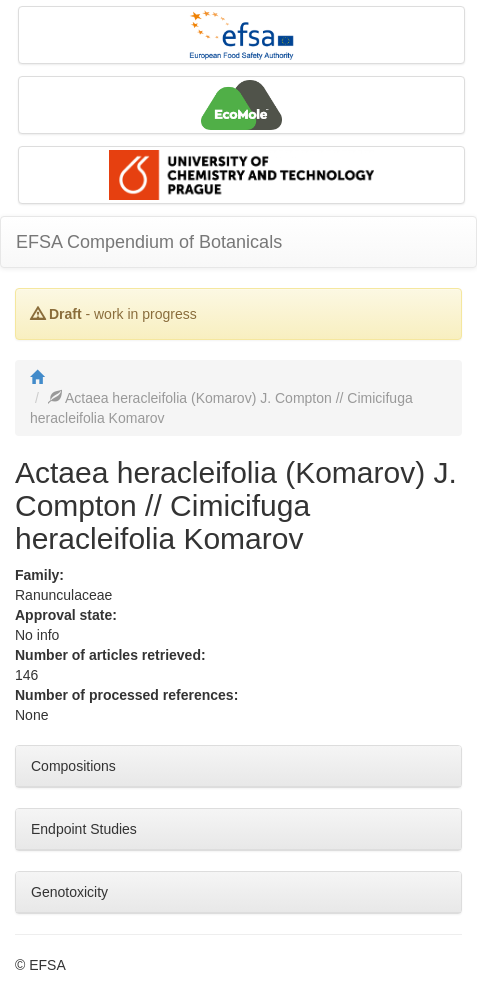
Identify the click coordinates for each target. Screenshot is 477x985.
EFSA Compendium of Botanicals (149, 242)
